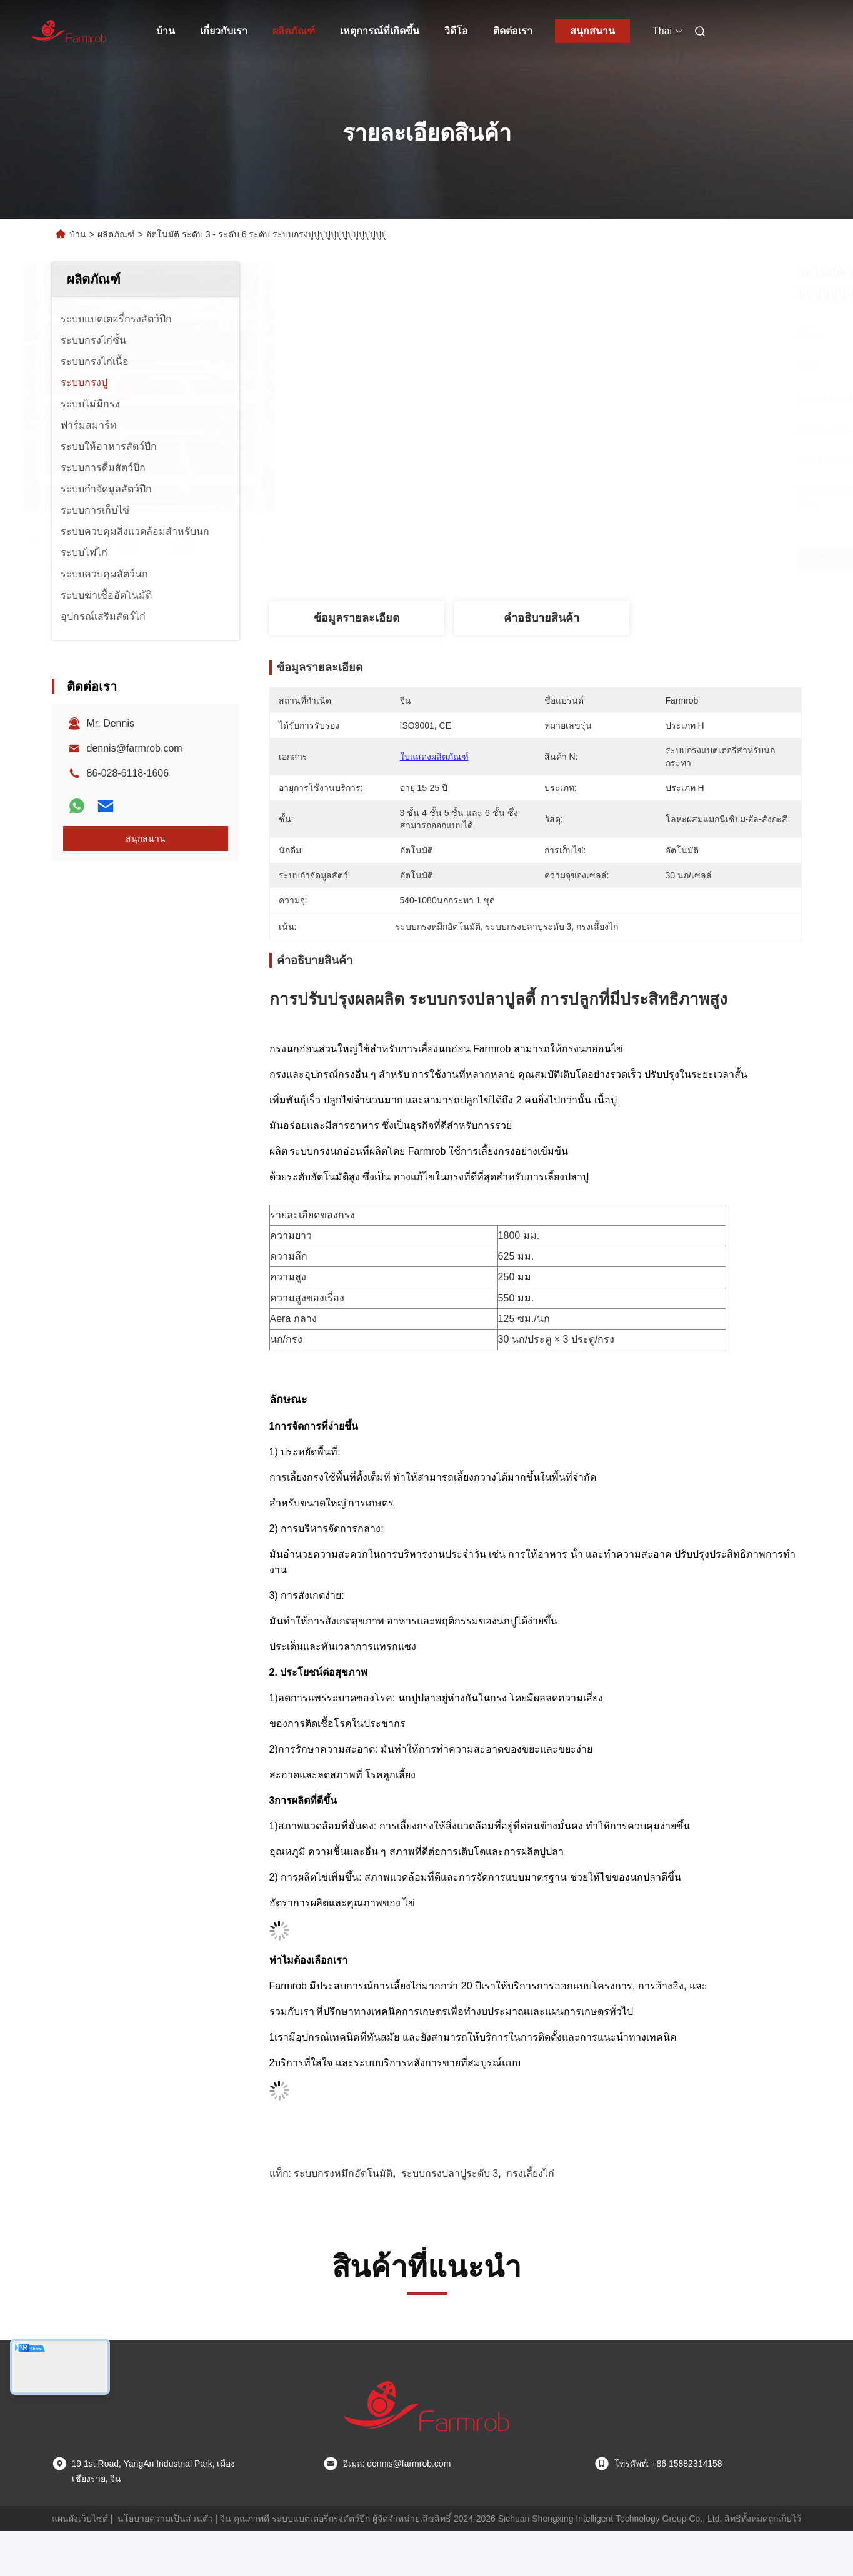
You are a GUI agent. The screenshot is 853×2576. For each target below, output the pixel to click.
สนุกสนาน (592, 31)
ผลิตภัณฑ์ (293, 31)
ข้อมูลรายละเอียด (357, 618)
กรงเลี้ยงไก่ (530, 2173)
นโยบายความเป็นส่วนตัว (165, 2519)
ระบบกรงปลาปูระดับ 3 (449, 2173)
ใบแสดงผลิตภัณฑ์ (434, 757)
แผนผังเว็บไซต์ (80, 2519)
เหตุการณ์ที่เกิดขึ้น (379, 31)
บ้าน (165, 31)
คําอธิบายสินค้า (541, 618)
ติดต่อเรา (512, 31)
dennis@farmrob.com (134, 748)
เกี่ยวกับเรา (223, 31)
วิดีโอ (456, 31)
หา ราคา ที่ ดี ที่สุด (611, 560)
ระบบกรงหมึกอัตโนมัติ (343, 2173)
